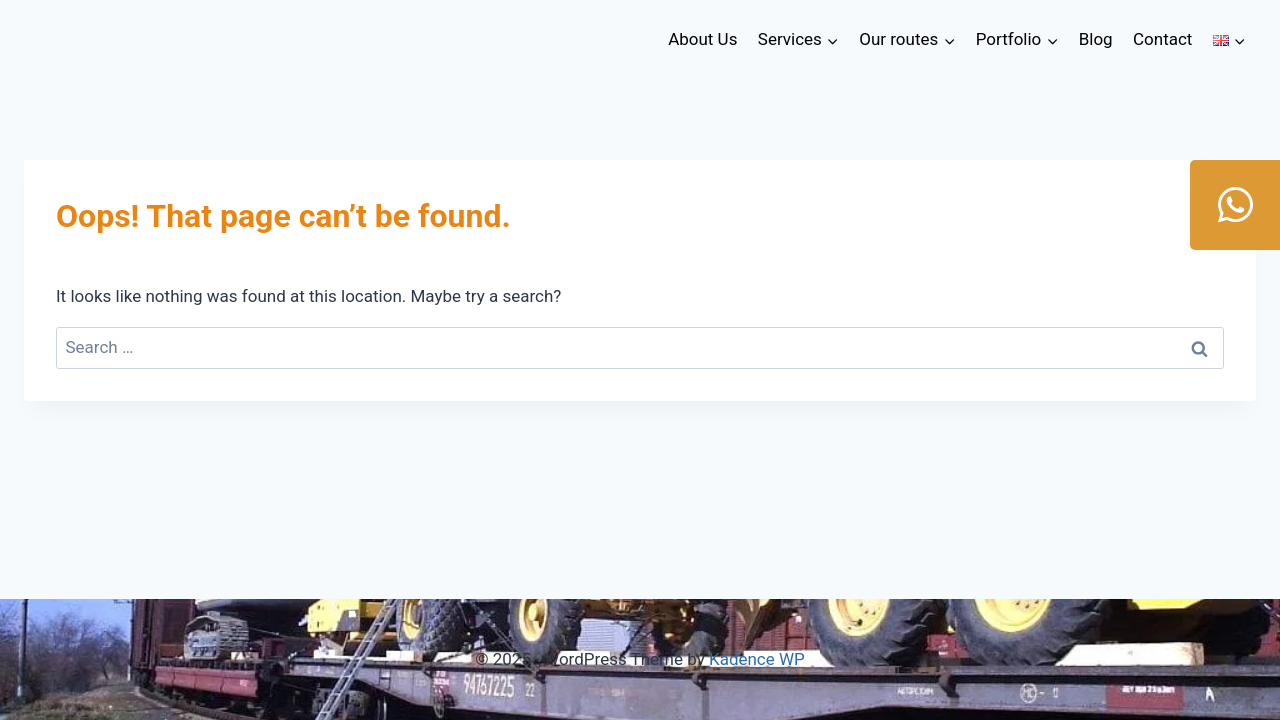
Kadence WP (757, 659)
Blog (1096, 39)
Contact (1162, 39)
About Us (702, 39)
